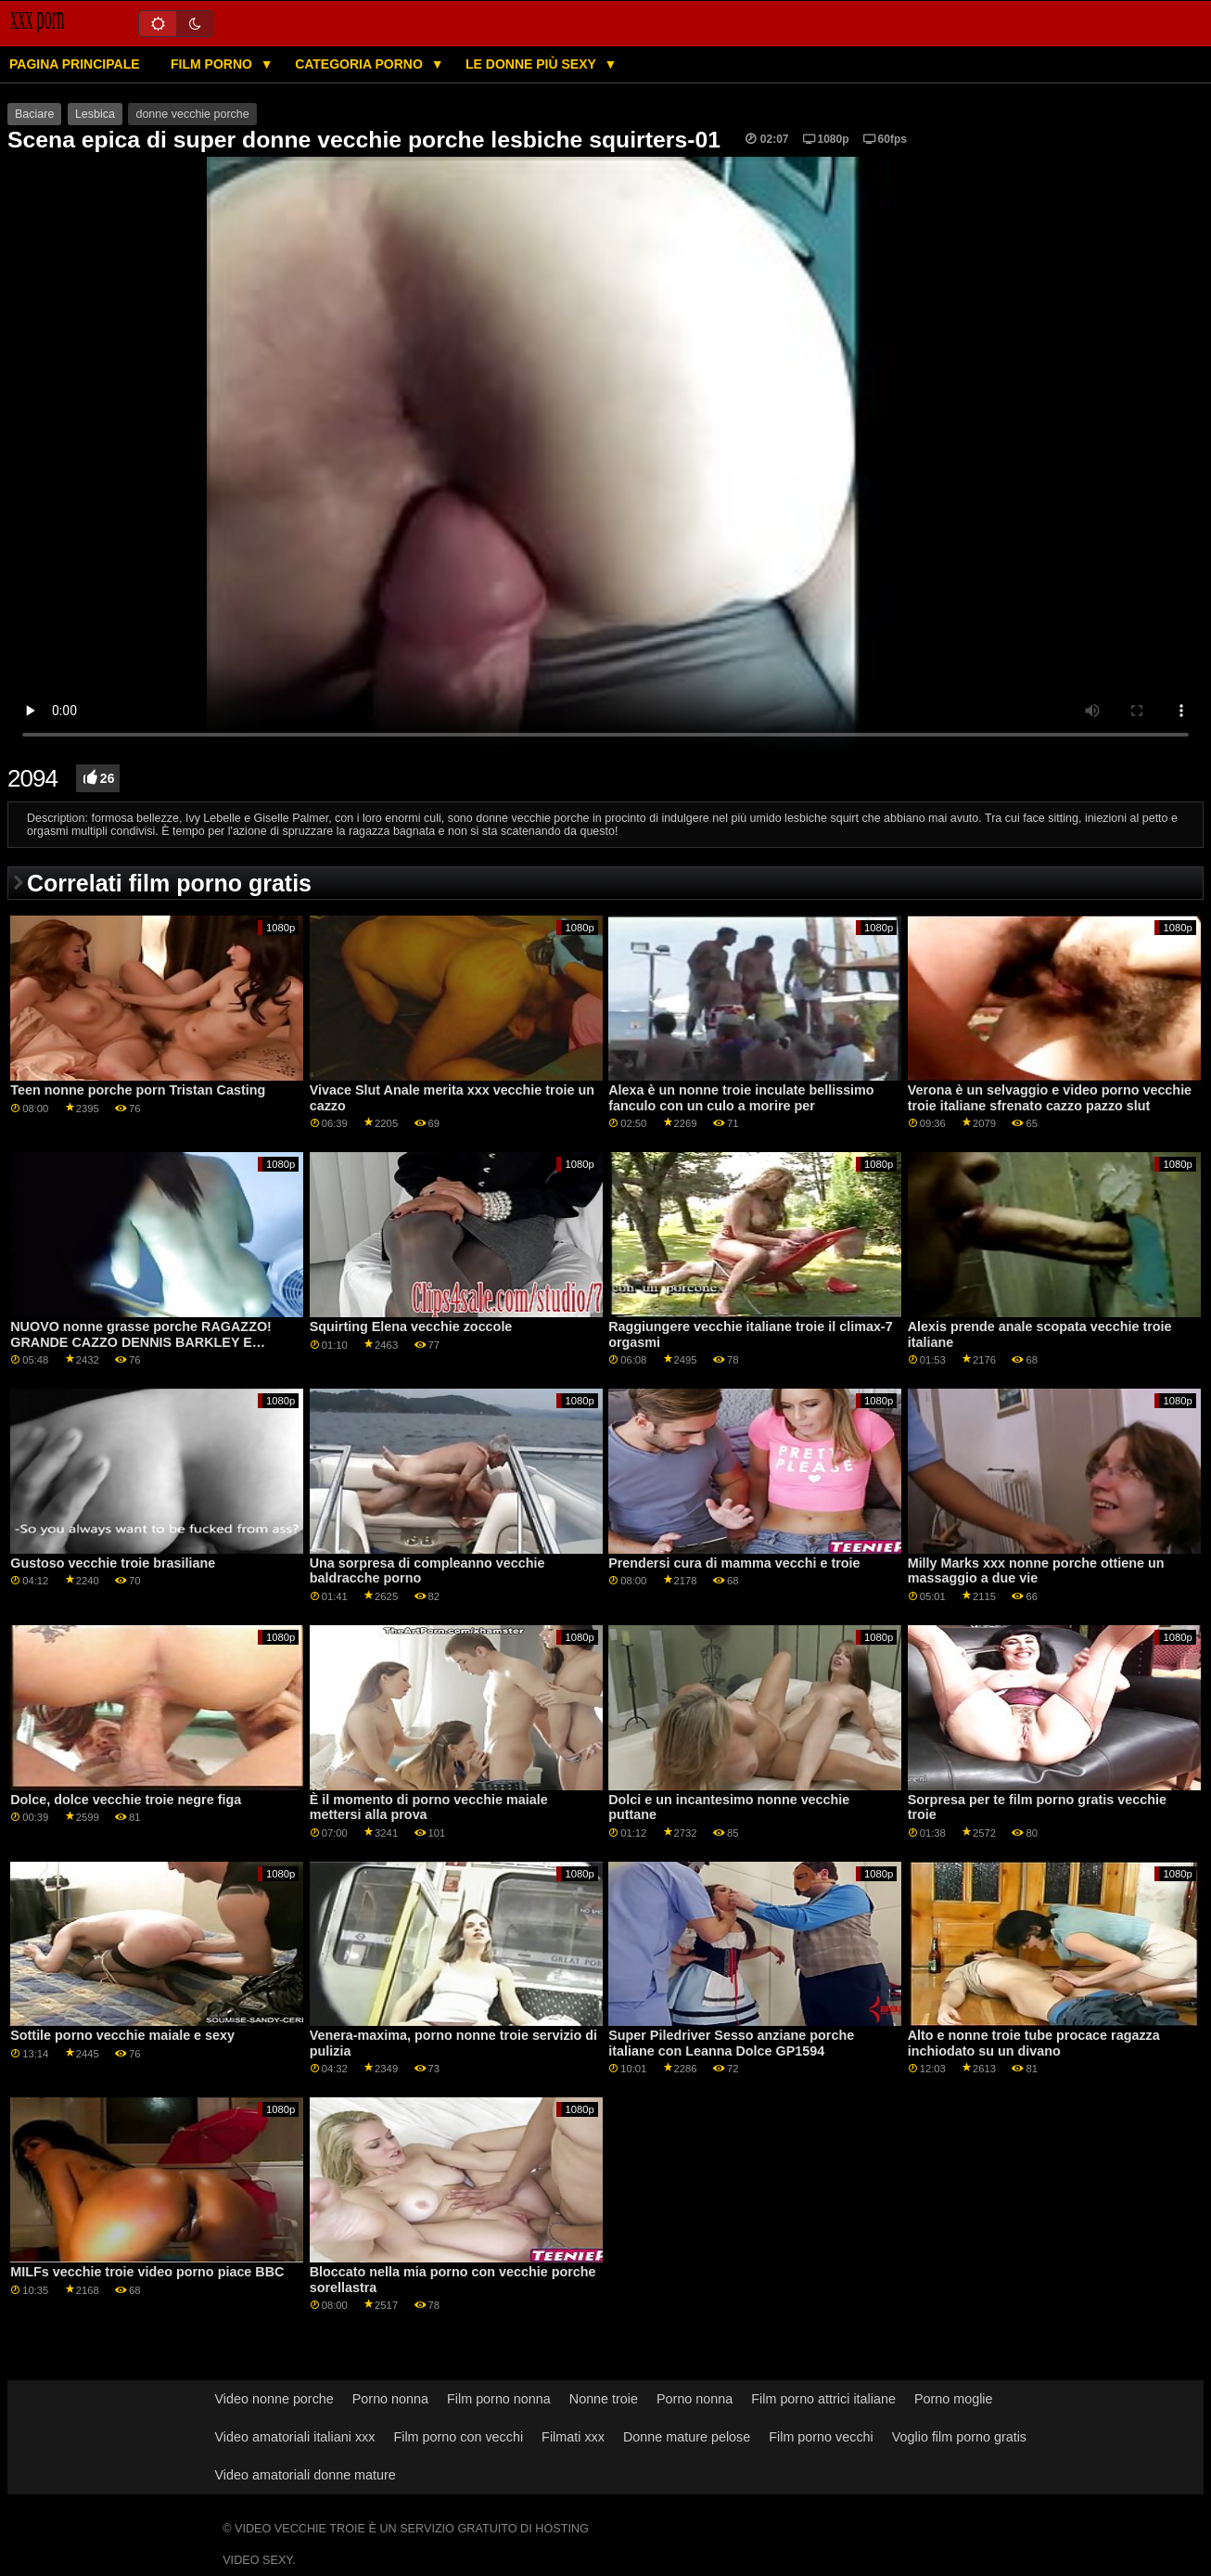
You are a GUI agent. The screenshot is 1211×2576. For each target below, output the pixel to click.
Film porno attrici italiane (823, 2398)
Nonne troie (603, 2398)
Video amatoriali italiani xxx (295, 2436)
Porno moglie (953, 2398)
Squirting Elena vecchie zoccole (411, 1326)
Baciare (34, 114)
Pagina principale (74, 64)
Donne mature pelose (686, 2436)
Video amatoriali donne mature (305, 2474)
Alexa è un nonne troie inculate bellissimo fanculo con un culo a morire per (740, 1098)
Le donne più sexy (532, 64)
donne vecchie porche (192, 114)
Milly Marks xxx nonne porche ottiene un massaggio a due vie (1036, 1571)
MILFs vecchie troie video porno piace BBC (147, 2271)
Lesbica (95, 114)
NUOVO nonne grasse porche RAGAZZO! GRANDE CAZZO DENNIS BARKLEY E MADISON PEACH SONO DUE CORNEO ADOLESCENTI (141, 1349)
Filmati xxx (573, 2436)
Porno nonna (390, 2398)
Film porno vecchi (821, 2436)
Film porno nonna (499, 2398)
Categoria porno (361, 64)
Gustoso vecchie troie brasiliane (112, 1563)
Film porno (213, 64)
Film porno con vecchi (458, 2436)
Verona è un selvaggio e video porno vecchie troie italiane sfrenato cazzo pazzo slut (1050, 1098)
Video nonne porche (274, 2398)
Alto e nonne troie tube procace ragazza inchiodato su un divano (1034, 2043)
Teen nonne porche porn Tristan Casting (137, 1090)
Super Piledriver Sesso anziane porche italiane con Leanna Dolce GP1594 (731, 2043)
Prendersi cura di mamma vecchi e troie (734, 1563)
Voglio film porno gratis (959, 2436)
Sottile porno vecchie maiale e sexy (122, 2035)
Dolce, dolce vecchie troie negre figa (125, 1799)
